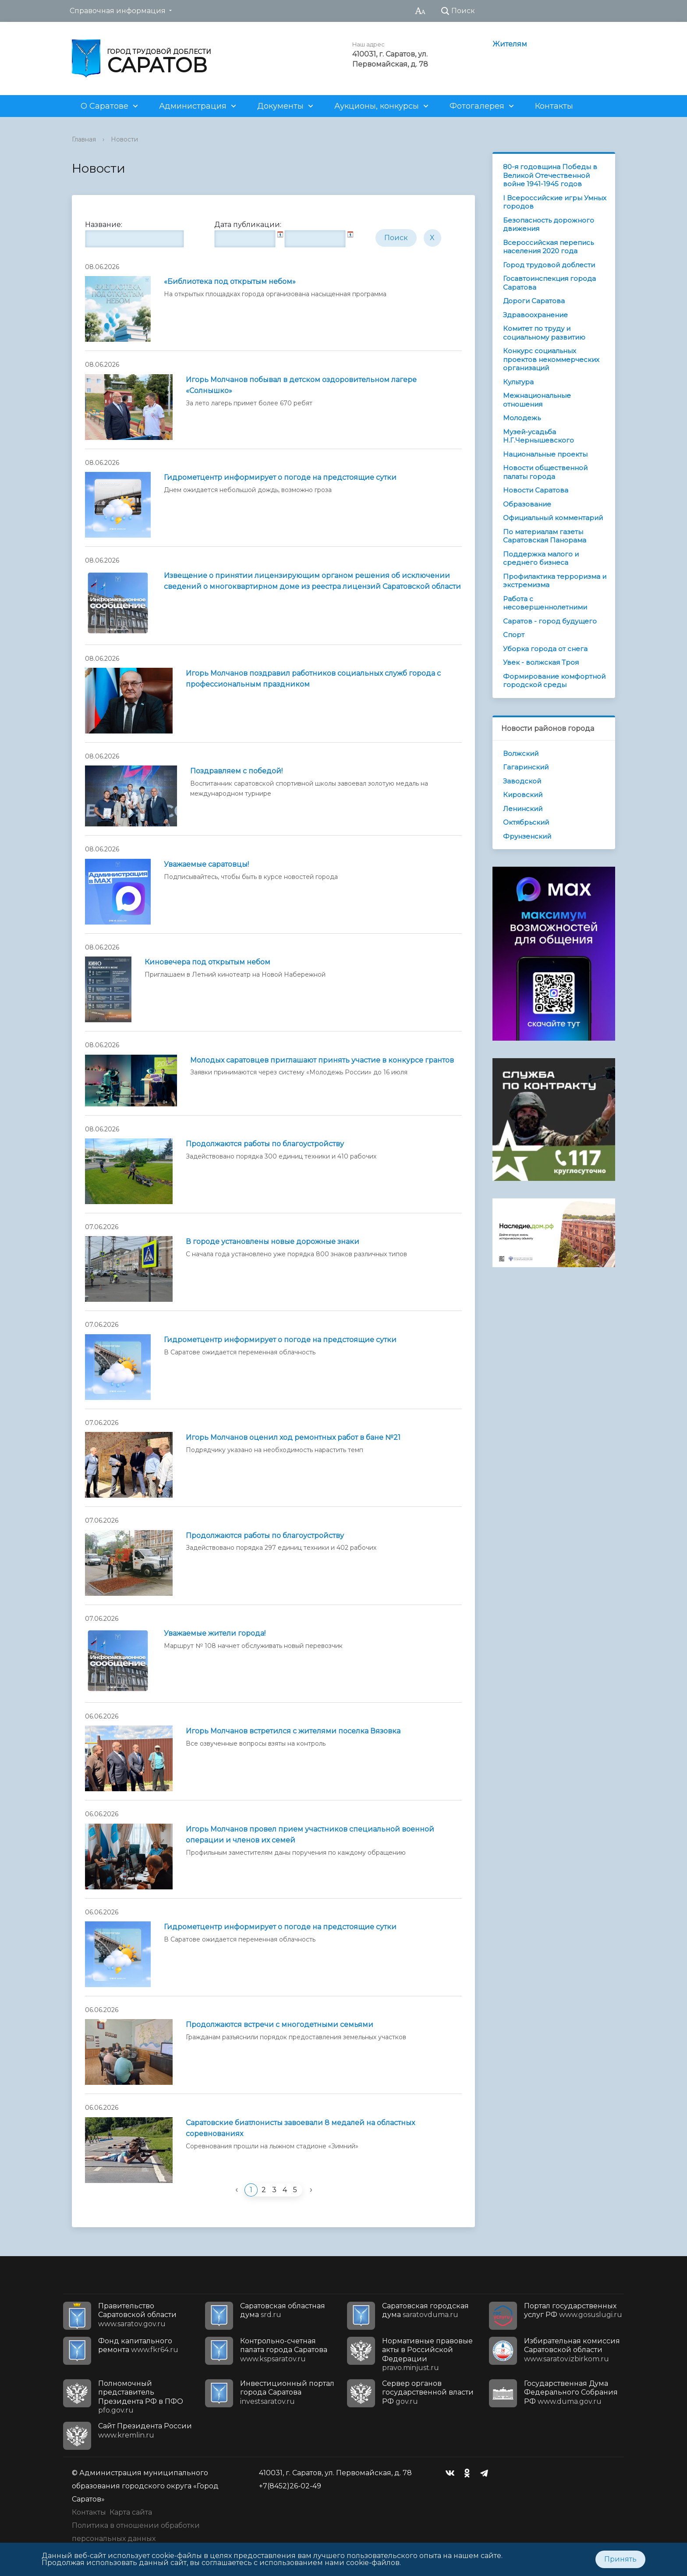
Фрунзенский (527, 836)
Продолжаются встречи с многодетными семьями (279, 2024)
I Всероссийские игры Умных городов (554, 202)
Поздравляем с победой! (236, 771)
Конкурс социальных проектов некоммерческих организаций (551, 359)
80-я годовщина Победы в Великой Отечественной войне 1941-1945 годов (550, 175)
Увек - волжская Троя (541, 662)
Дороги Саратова (534, 301)
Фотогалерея (477, 106)
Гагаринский (526, 767)
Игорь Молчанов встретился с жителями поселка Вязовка (293, 1731)
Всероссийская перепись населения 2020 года (548, 246)
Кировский (522, 794)
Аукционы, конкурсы (376, 106)
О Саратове (104, 106)
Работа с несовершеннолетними (545, 603)
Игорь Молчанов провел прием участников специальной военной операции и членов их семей (310, 1834)
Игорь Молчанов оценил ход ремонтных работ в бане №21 (293, 1437)
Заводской (522, 781)
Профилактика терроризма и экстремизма (554, 580)
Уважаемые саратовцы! (206, 864)
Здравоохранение (535, 315)
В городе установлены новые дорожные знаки (272, 1241)
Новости (124, 139)
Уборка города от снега (545, 649)
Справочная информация (118, 11)
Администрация (193, 106)
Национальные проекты (545, 454)
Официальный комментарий (553, 518)
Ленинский (522, 808)
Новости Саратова (535, 490)
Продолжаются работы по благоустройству (265, 1144)
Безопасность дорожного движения (548, 224)
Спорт (513, 635)
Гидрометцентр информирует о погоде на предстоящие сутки (280, 477)
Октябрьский (526, 822)
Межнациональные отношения (537, 399)
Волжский (520, 753)
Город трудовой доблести (549, 265)
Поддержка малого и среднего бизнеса (541, 558)
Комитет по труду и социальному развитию (544, 332)
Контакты (554, 106)
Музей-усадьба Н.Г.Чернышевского (538, 436)
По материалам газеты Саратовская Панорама (544, 536)
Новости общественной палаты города (545, 472)
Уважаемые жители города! (215, 1633)
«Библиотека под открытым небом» (230, 281)
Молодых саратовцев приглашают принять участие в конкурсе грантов (322, 1060)
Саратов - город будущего (550, 621)
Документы (280, 106)
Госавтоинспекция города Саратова (549, 282)
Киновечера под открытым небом (207, 962)
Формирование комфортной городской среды (554, 680)
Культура (518, 382)
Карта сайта (131, 2512)
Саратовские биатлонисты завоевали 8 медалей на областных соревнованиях (300, 2128)
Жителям (509, 44)
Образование (527, 504)
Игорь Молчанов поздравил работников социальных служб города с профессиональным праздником (313, 678)
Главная (84, 139)
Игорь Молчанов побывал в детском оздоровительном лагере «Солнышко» (301, 385)
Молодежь (522, 418)
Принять (620, 2559)
